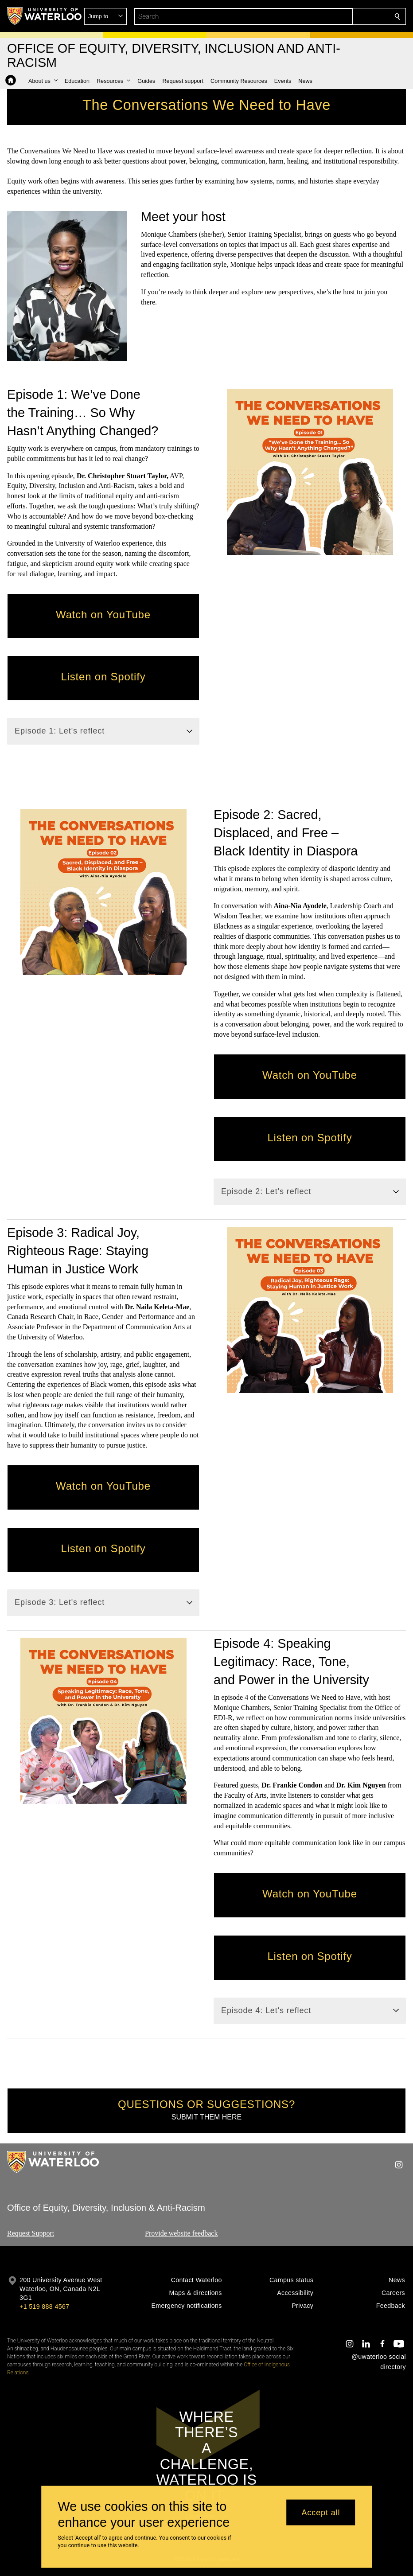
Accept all (320, 2512)
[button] (333, 16)
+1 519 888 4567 (44, 2306)
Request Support (30, 2233)
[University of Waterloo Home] (44, 16)
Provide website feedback (181, 2233)
